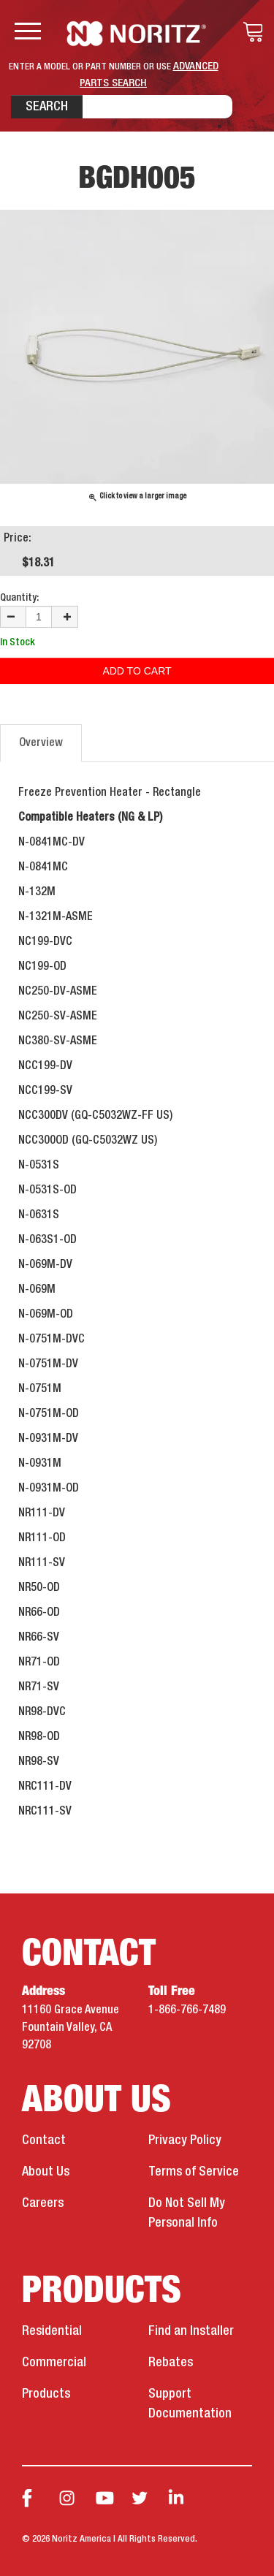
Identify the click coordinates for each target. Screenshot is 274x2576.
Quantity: (19, 597)
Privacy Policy (184, 2140)
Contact (44, 2140)
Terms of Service (193, 2172)
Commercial (54, 2362)
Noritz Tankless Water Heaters (137, 33)
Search (47, 107)
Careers (43, 2203)
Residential (52, 2331)
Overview (41, 743)
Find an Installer (191, 2331)
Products (46, 2394)
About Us (45, 2172)
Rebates (170, 2362)
